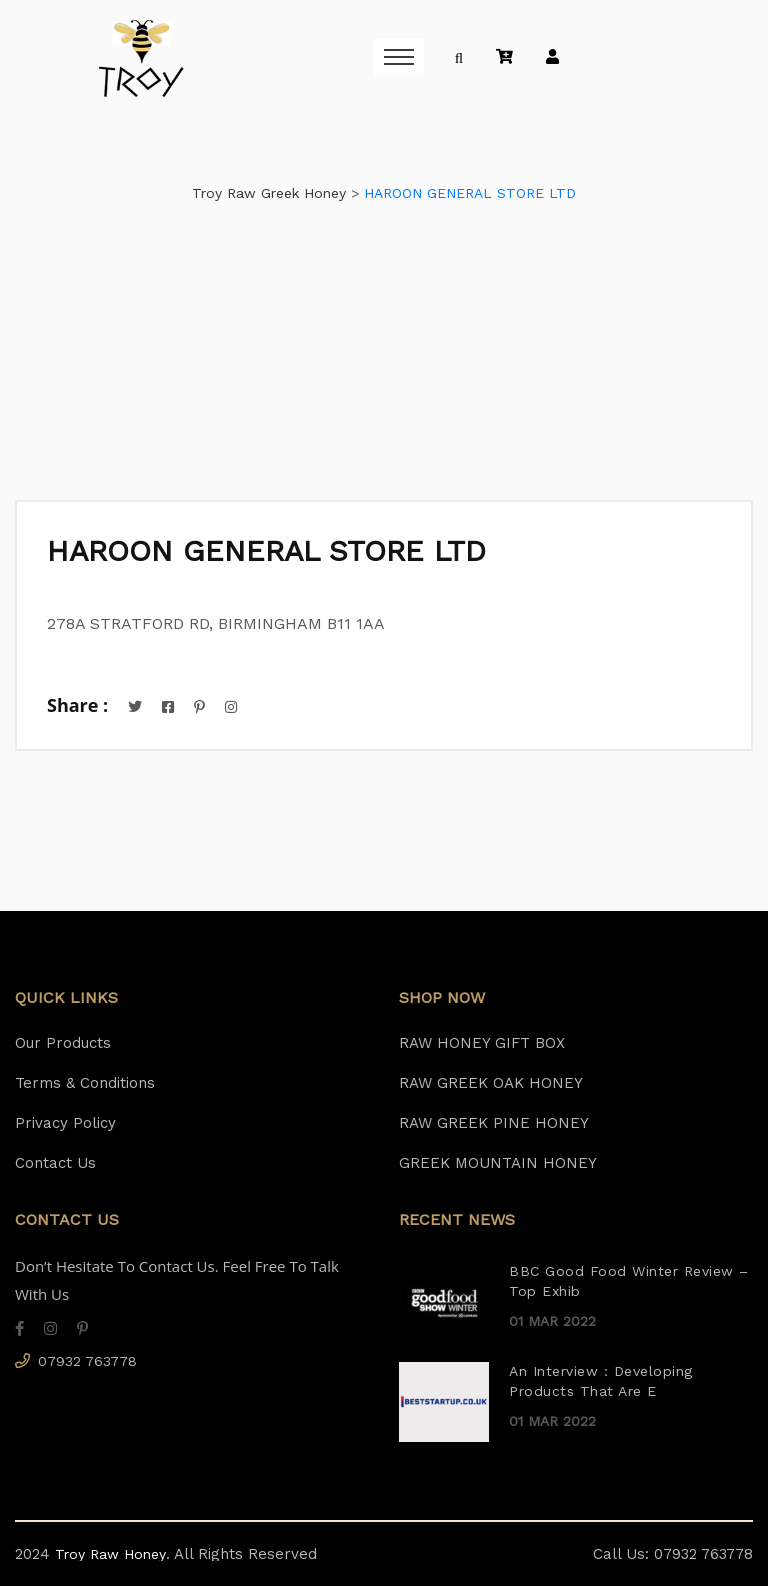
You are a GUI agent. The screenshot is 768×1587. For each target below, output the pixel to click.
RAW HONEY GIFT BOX (482, 1044)
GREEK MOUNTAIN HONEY (498, 1164)
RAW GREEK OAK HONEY (491, 1084)
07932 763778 (87, 1362)
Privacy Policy (65, 1124)
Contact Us (55, 1164)
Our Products (63, 1044)
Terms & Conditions (85, 1084)
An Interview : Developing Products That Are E (601, 1381)
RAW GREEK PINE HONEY (494, 1124)
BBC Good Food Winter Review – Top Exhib (629, 1281)
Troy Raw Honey (108, 1555)
